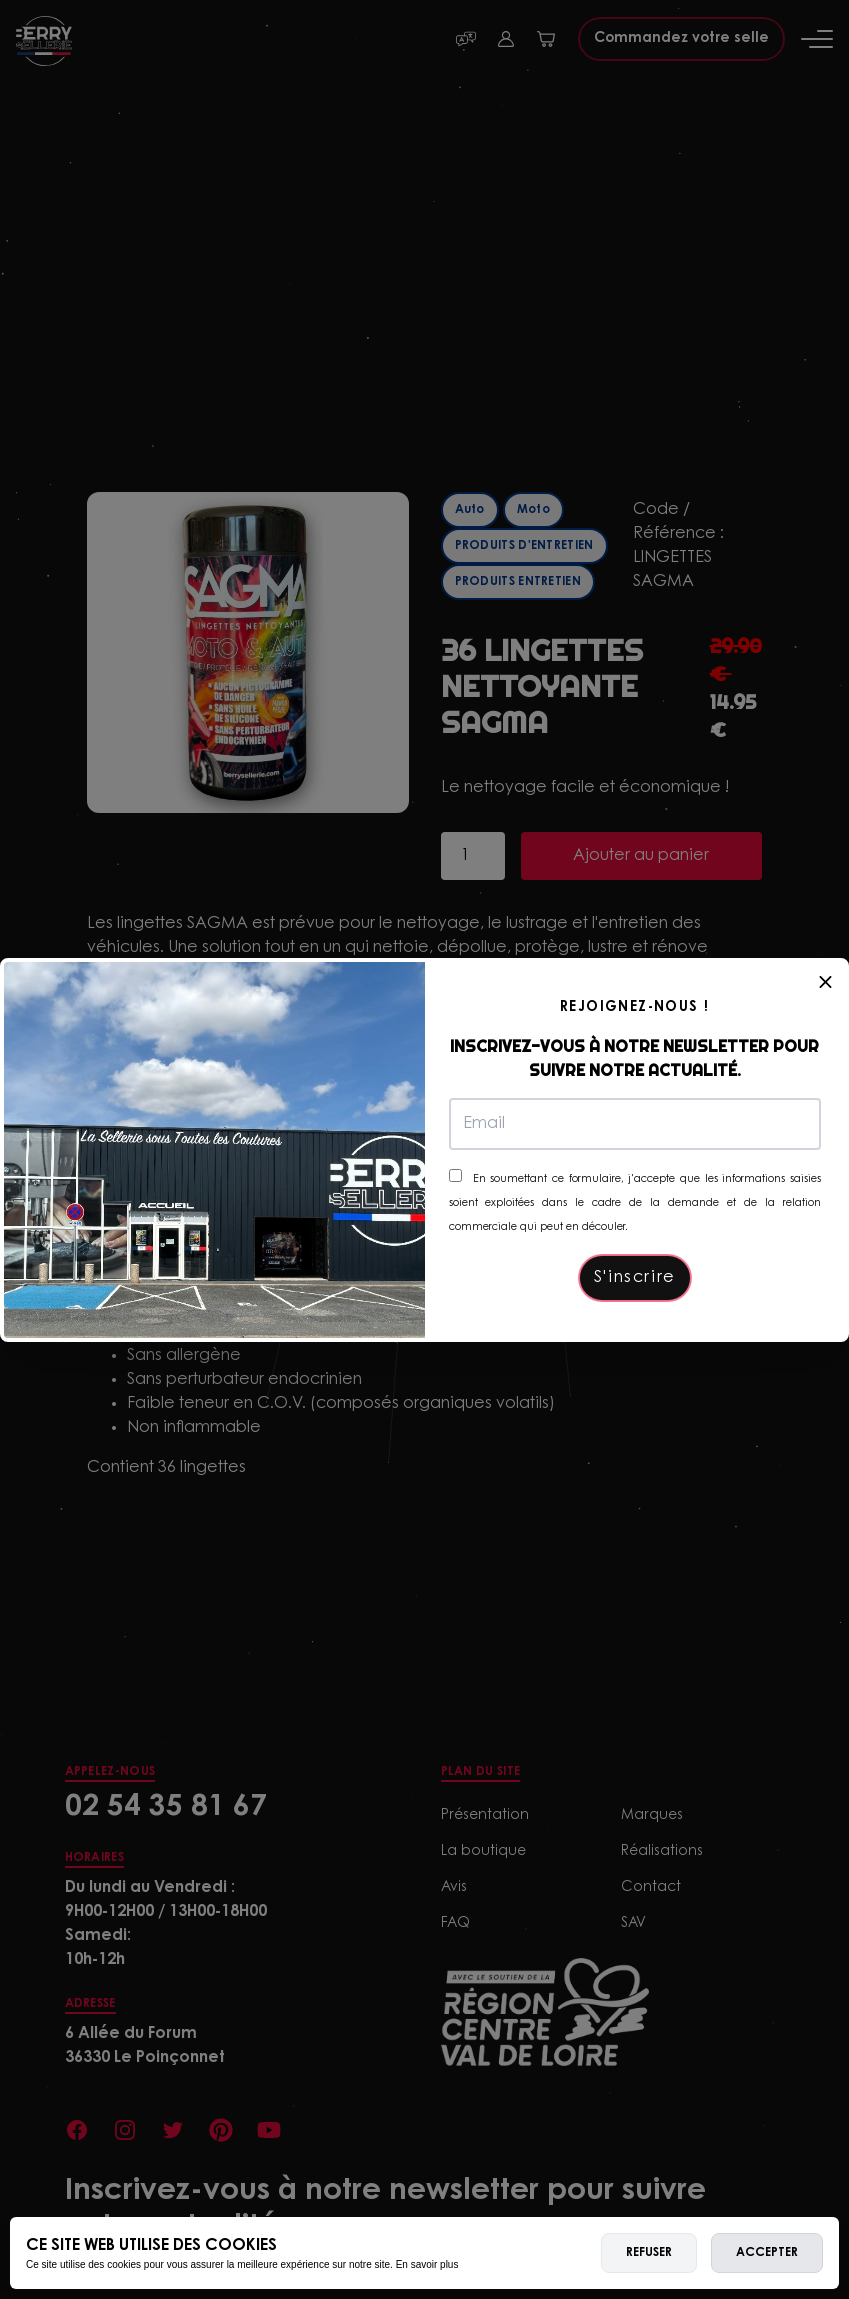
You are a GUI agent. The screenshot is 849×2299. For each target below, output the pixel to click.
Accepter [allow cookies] (767, 2253)
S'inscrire (635, 1278)
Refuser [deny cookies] (649, 2253)
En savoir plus (427, 2264)
